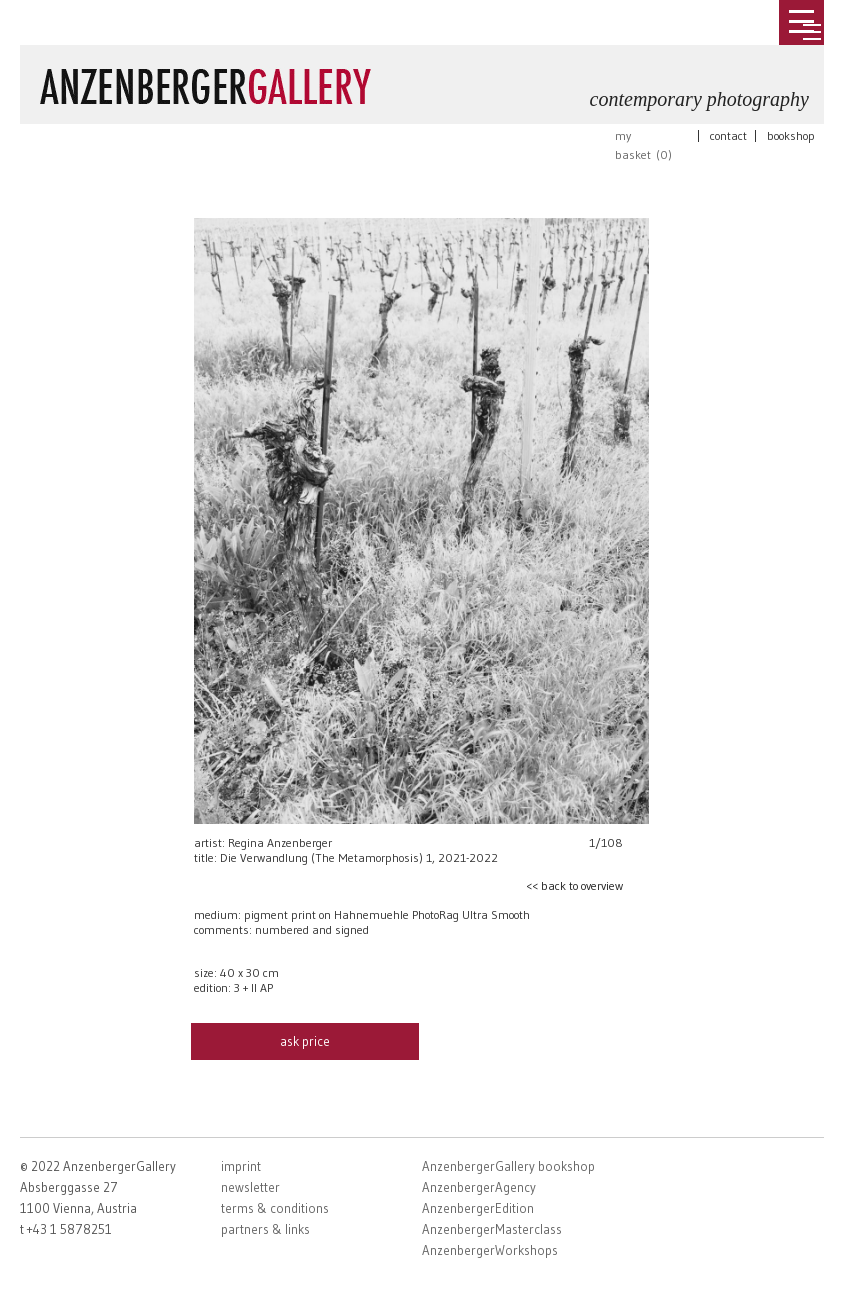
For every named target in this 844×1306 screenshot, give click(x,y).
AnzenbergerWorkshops (490, 1250)
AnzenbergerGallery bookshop (508, 1166)
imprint (241, 1166)
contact (728, 135)
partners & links (265, 1229)
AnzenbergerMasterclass (492, 1229)
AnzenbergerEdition (478, 1208)
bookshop (791, 135)
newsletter (250, 1187)
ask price (305, 1041)
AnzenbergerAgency (479, 1187)
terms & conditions (275, 1208)
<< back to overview (574, 885)
